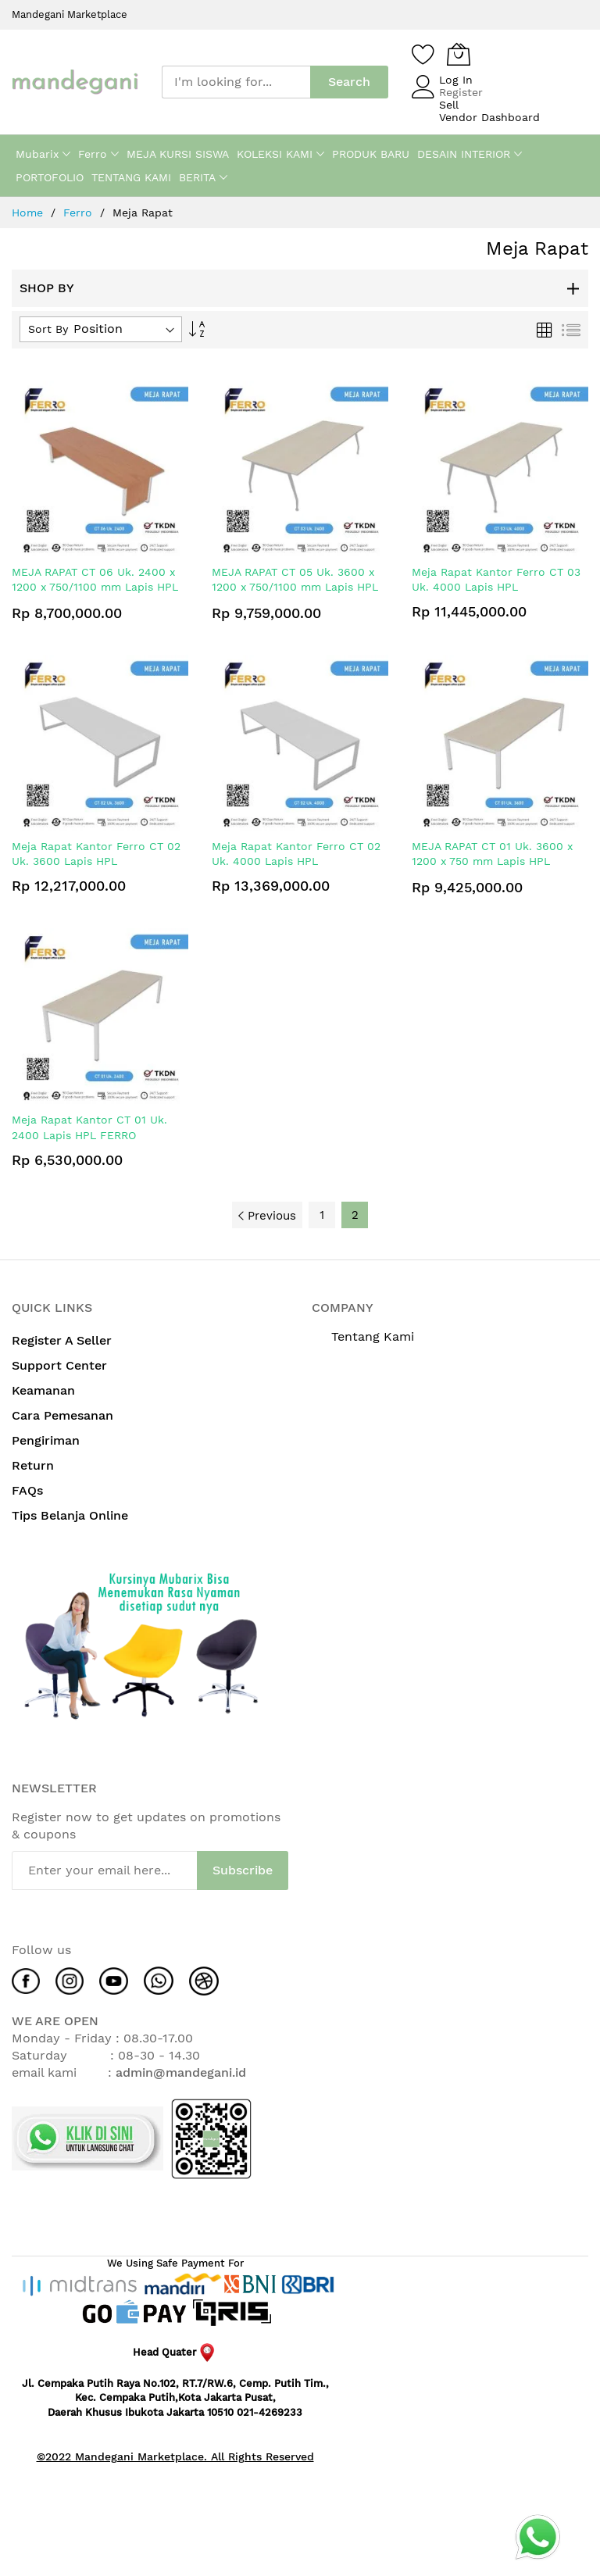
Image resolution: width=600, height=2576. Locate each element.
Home (29, 212)
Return (33, 1465)
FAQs (27, 1490)
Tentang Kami (372, 1336)
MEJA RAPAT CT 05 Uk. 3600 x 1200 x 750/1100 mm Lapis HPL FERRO (295, 587)
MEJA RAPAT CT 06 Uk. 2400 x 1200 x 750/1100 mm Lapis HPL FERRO (95, 587)
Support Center (59, 1365)
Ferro (79, 212)
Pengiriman (48, 1440)
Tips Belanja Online (70, 1515)
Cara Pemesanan (64, 1415)
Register (461, 92)
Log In (456, 79)
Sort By (48, 329)
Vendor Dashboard (489, 117)
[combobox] (236, 82)
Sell (449, 104)
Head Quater (175, 2352)
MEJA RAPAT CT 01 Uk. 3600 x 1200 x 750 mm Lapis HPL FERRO (492, 861)
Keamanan (45, 1390)
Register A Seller (62, 1340)
